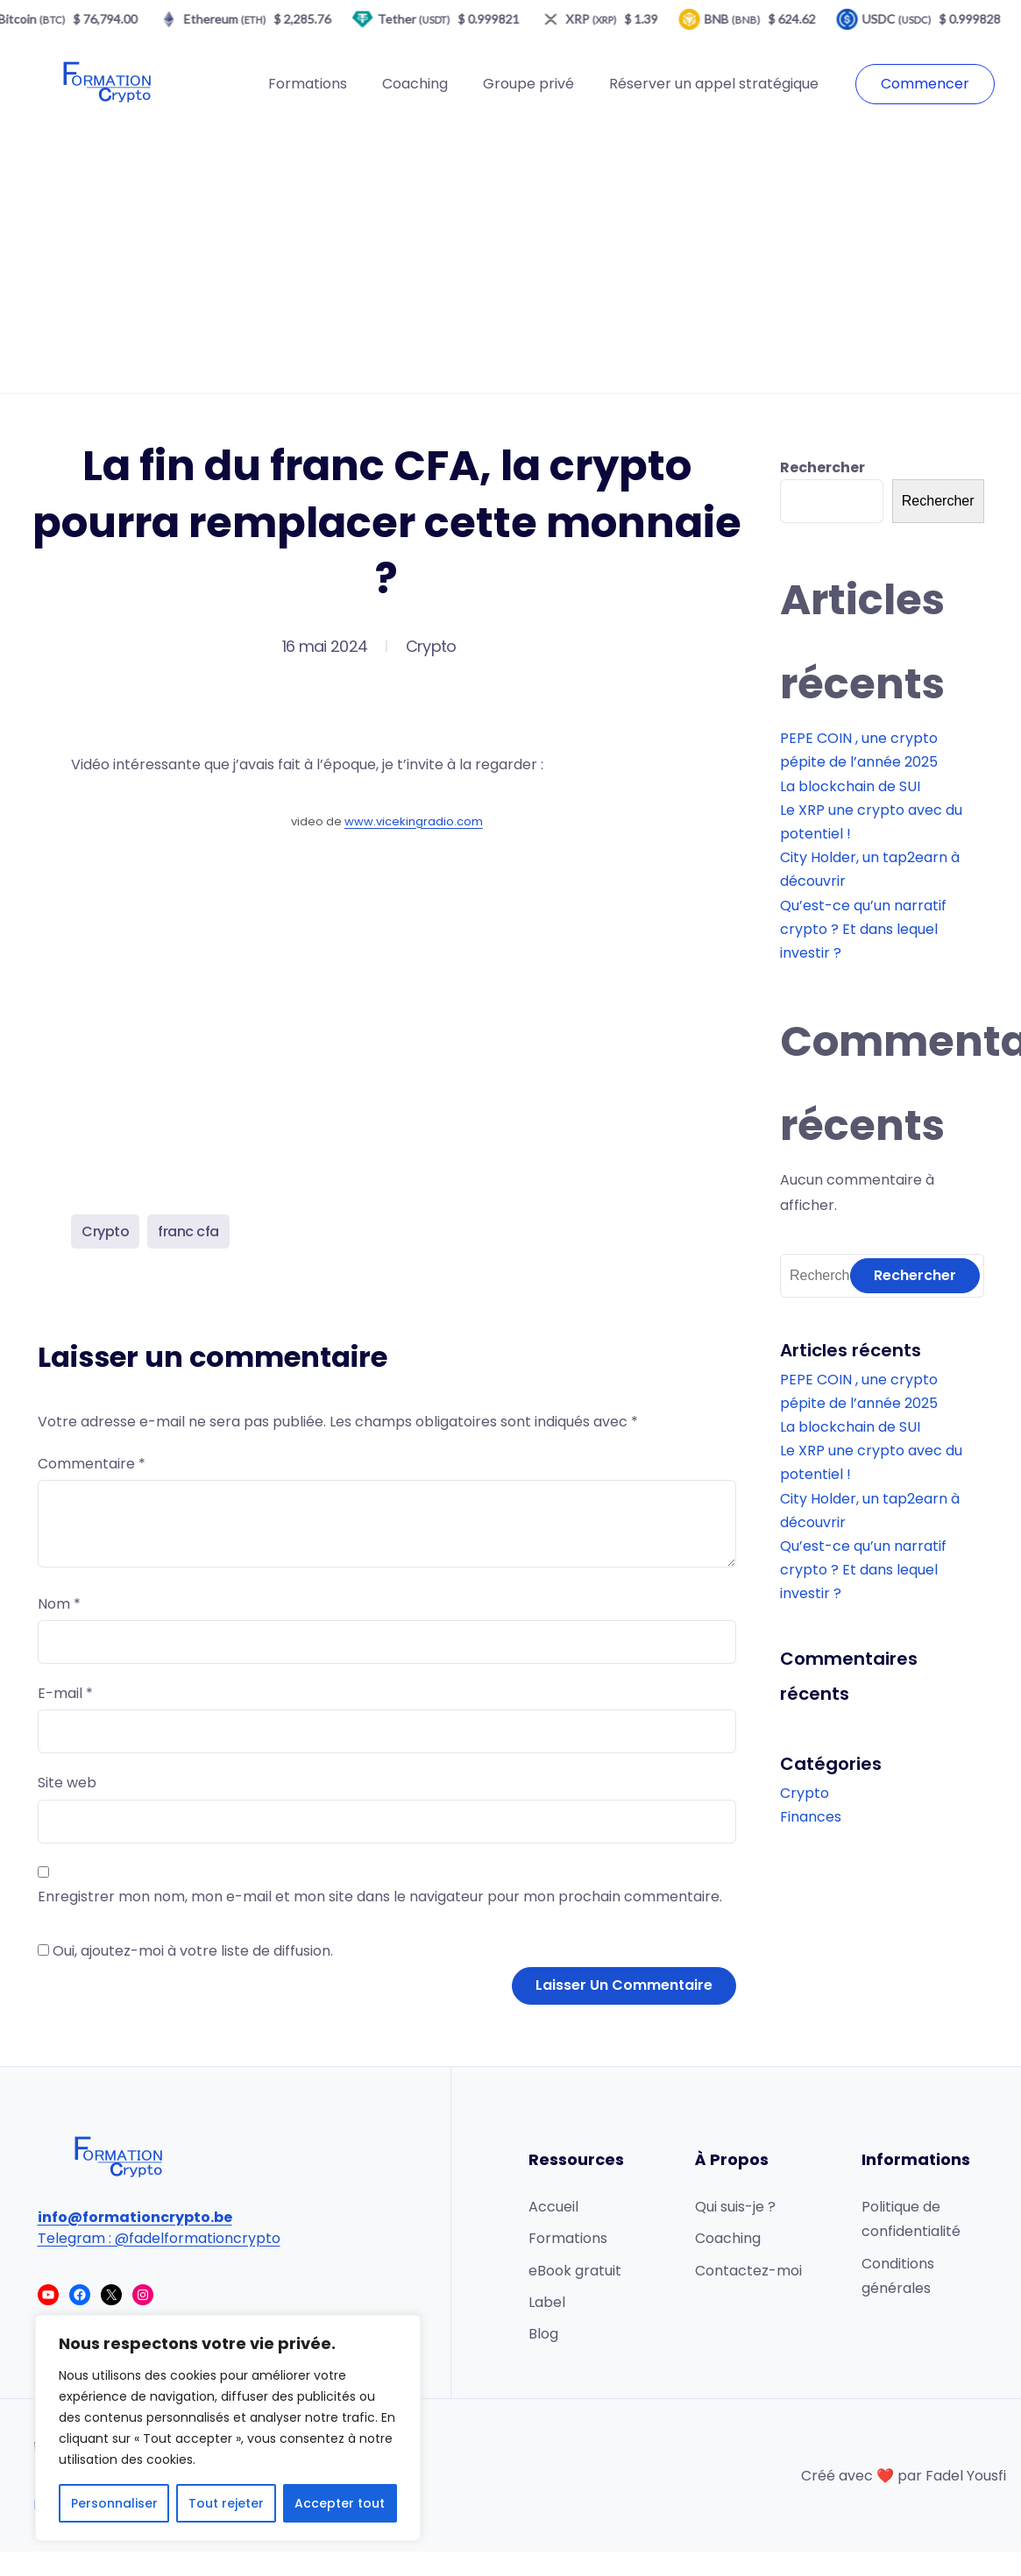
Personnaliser (114, 2503)
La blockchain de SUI (850, 786)
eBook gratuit (574, 2271)
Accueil (553, 2207)
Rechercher (822, 467)
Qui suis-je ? (735, 2207)
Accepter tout (339, 2503)
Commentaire (91, 1464)
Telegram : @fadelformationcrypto (159, 2238)
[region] (228, 2428)
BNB (740, 18)
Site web (67, 1783)
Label (546, 2302)
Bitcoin (39, 18)
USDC (904, 18)
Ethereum (232, 18)
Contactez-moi (748, 2271)
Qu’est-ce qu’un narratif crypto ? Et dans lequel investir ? (863, 929)
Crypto (431, 646)
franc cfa (188, 1231)
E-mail (65, 1693)
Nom (59, 1604)
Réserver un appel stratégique (714, 84)
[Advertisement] (511, 261)
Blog (543, 2334)
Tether (421, 18)
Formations (307, 84)
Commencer (925, 84)
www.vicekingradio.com (413, 821)
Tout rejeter (226, 2503)
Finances (810, 1817)
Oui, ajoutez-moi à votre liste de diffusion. (185, 1951)
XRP (598, 18)
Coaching (415, 84)
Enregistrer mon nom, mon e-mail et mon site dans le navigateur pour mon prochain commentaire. (380, 1896)
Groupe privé (528, 84)
